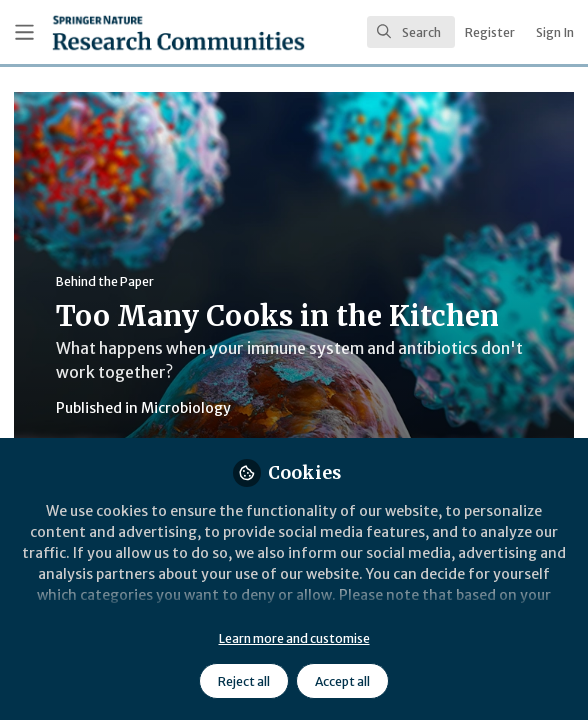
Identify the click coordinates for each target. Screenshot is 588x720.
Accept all (342, 681)
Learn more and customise (294, 638)
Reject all (244, 681)
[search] (411, 32)
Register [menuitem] (490, 32)
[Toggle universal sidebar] (24, 32)
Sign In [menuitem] (555, 32)
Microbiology (186, 408)
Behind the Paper (105, 281)
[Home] (127, 32)
